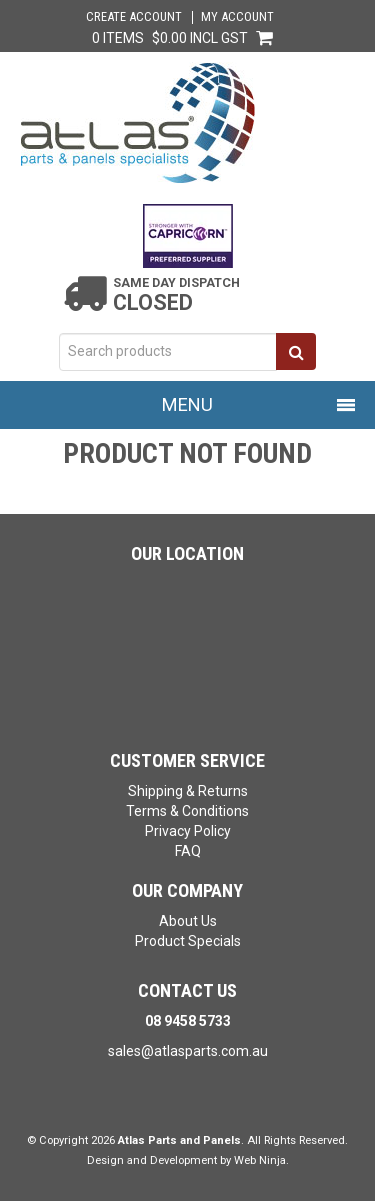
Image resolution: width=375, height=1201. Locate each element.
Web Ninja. (261, 1160)
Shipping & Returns (188, 791)
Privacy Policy (188, 831)
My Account (237, 17)
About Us (188, 921)
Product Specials (188, 941)
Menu (187, 404)
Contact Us (187, 990)
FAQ (188, 851)
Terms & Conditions (187, 811)
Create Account (134, 17)
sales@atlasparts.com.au (188, 1051)
